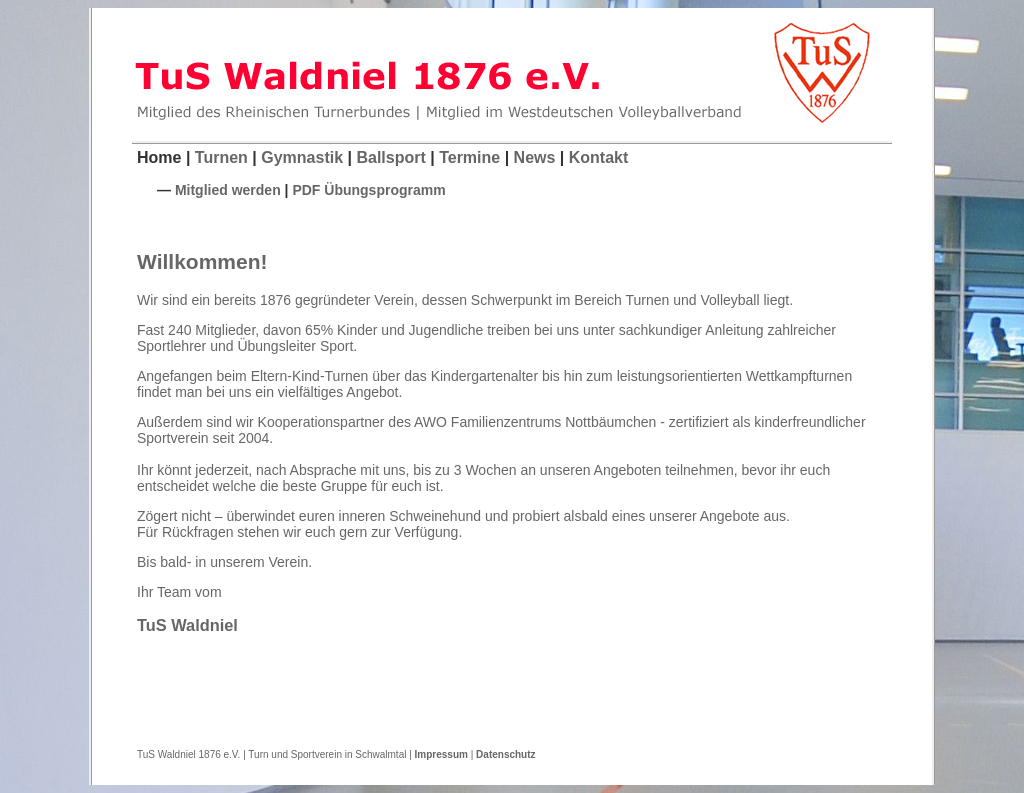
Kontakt (599, 157)
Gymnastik (302, 157)
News (535, 157)
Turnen (221, 157)
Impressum (441, 754)
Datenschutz (505, 754)
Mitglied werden (228, 190)
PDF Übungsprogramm (368, 190)
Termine (469, 157)
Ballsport (390, 157)
